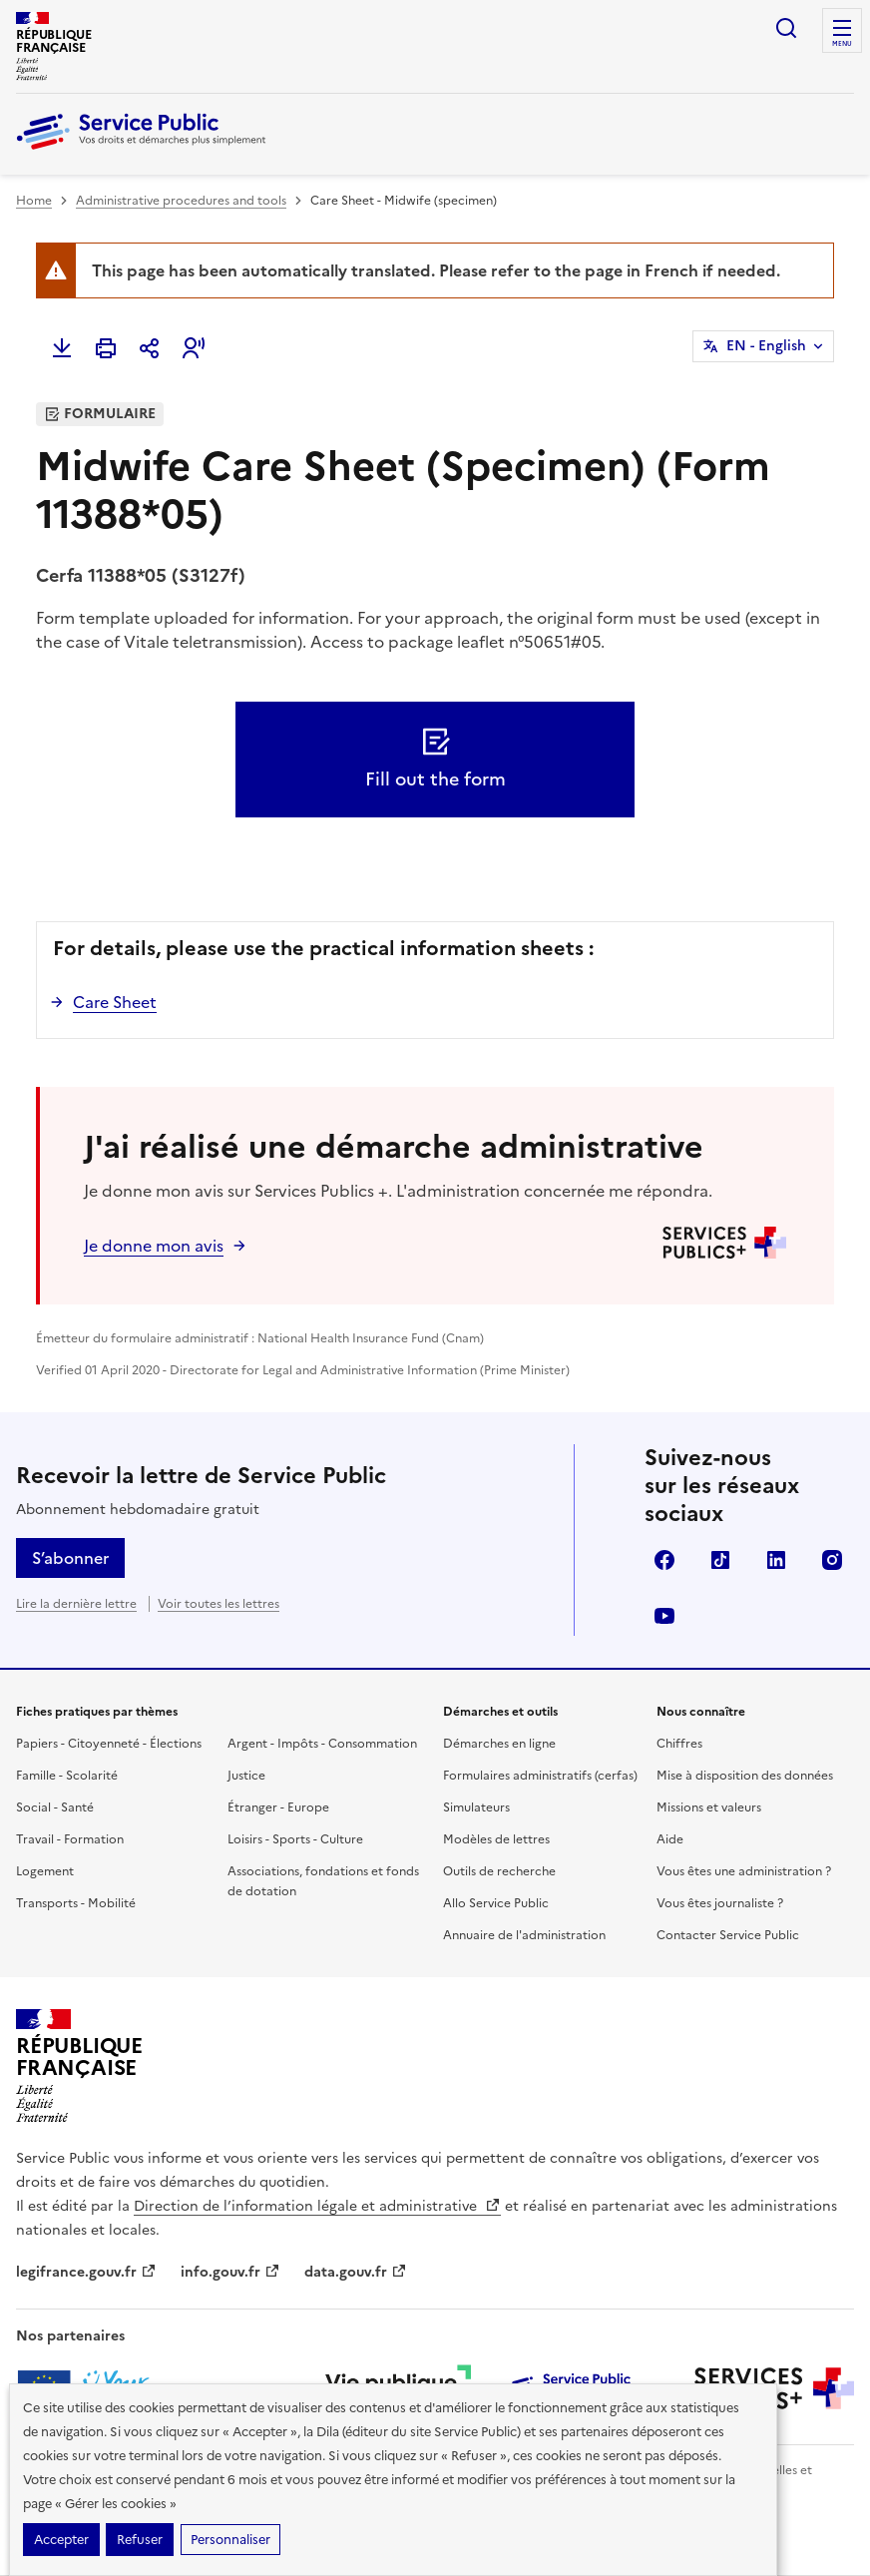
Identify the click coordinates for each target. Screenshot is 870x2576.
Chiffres (679, 1744)
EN (766, 346)
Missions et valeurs (708, 1807)
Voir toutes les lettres (218, 1604)
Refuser (140, 2539)
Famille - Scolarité (67, 1776)
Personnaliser (230, 2539)
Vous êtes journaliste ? (719, 1903)
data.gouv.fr (355, 2272)
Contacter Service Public (727, 1935)
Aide (669, 1839)
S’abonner (70, 1558)
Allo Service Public (496, 1903)
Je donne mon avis (153, 1246)
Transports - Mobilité (76, 1903)
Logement (45, 1871)
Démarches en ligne (499, 1744)
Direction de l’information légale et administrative (317, 2206)
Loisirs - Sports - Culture (295, 1839)
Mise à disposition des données (744, 1776)
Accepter (61, 2539)
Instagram (832, 1560)
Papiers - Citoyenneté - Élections (109, 1744)
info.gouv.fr (230, 2272)
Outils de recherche (499, 1871)
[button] (194, 348)
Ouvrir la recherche (786, 28)
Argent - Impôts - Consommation (322, 1744)
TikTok (720, 1560)
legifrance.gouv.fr (86, 2272)
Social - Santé (55, 1807)
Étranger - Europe (278, 1807)
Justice (246, 1776)
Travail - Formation (70, 1839)
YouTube (664, 1616)
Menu (842, 44)
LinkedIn (776, 1560)
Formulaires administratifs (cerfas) (540, 1776)
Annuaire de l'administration (524, 1935)
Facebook (664, 1560)
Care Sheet (115, 1002)
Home (34, 201)
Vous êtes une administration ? (743, 1871)
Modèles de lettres (496, 1839)
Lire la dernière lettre (76, 1604)
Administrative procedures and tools (181, 201)
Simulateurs (476, 1807)
